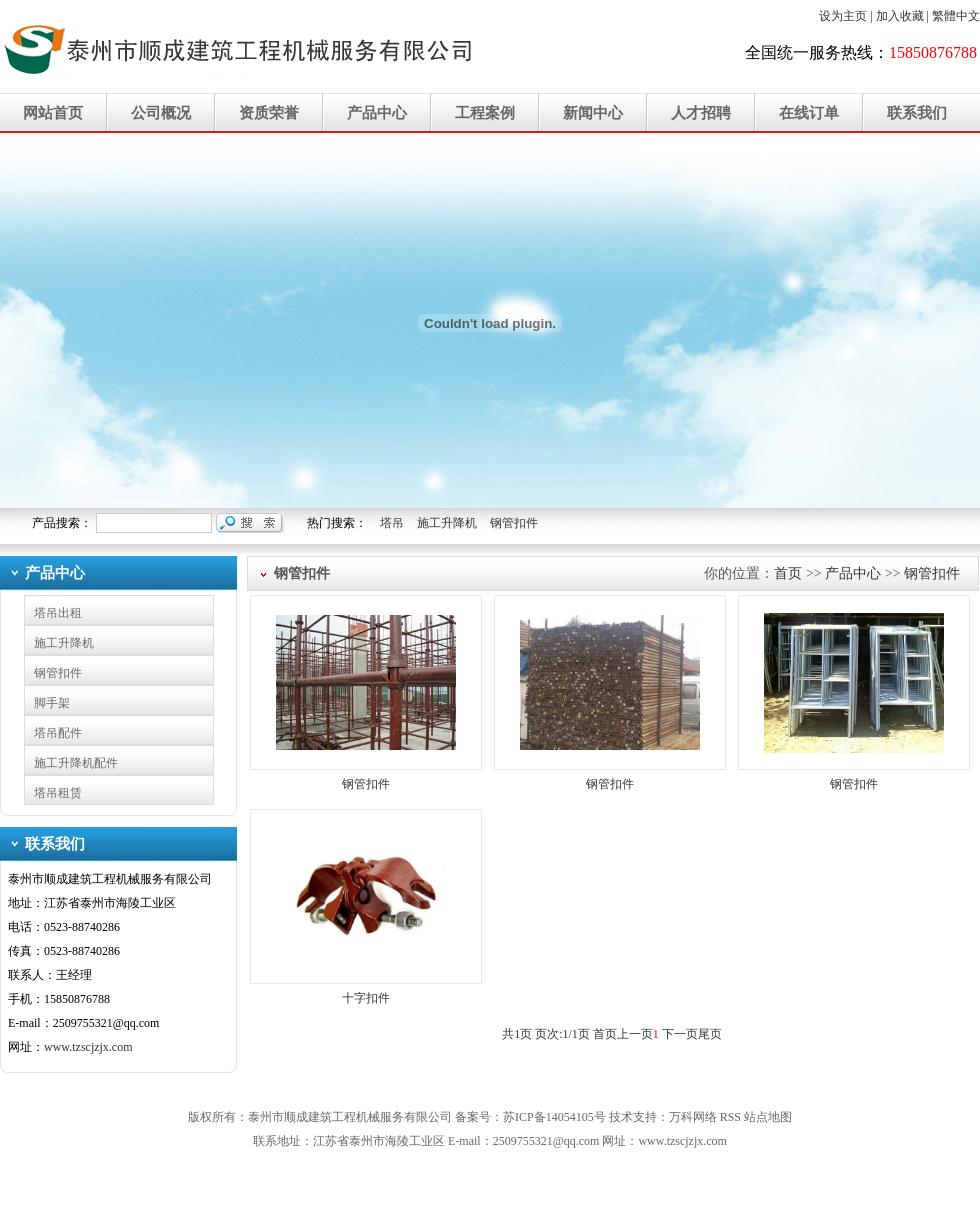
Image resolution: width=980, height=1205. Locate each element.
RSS (730, 1117)
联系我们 (917, 113)
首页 (788, 573)
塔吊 (392, 523)
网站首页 (53, 113)
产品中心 (377, 113)
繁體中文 (956, 16)
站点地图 (768, 1117)
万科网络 (694, 1117)
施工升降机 (447, 523)
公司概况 (161, 113)
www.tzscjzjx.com (88, 1047)
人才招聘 (701, 113)
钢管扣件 (514, 523)
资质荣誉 (269, 113)
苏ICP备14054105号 (554, 1117)
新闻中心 (593, 113)
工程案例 (485, 113)
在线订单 (809, 113)
